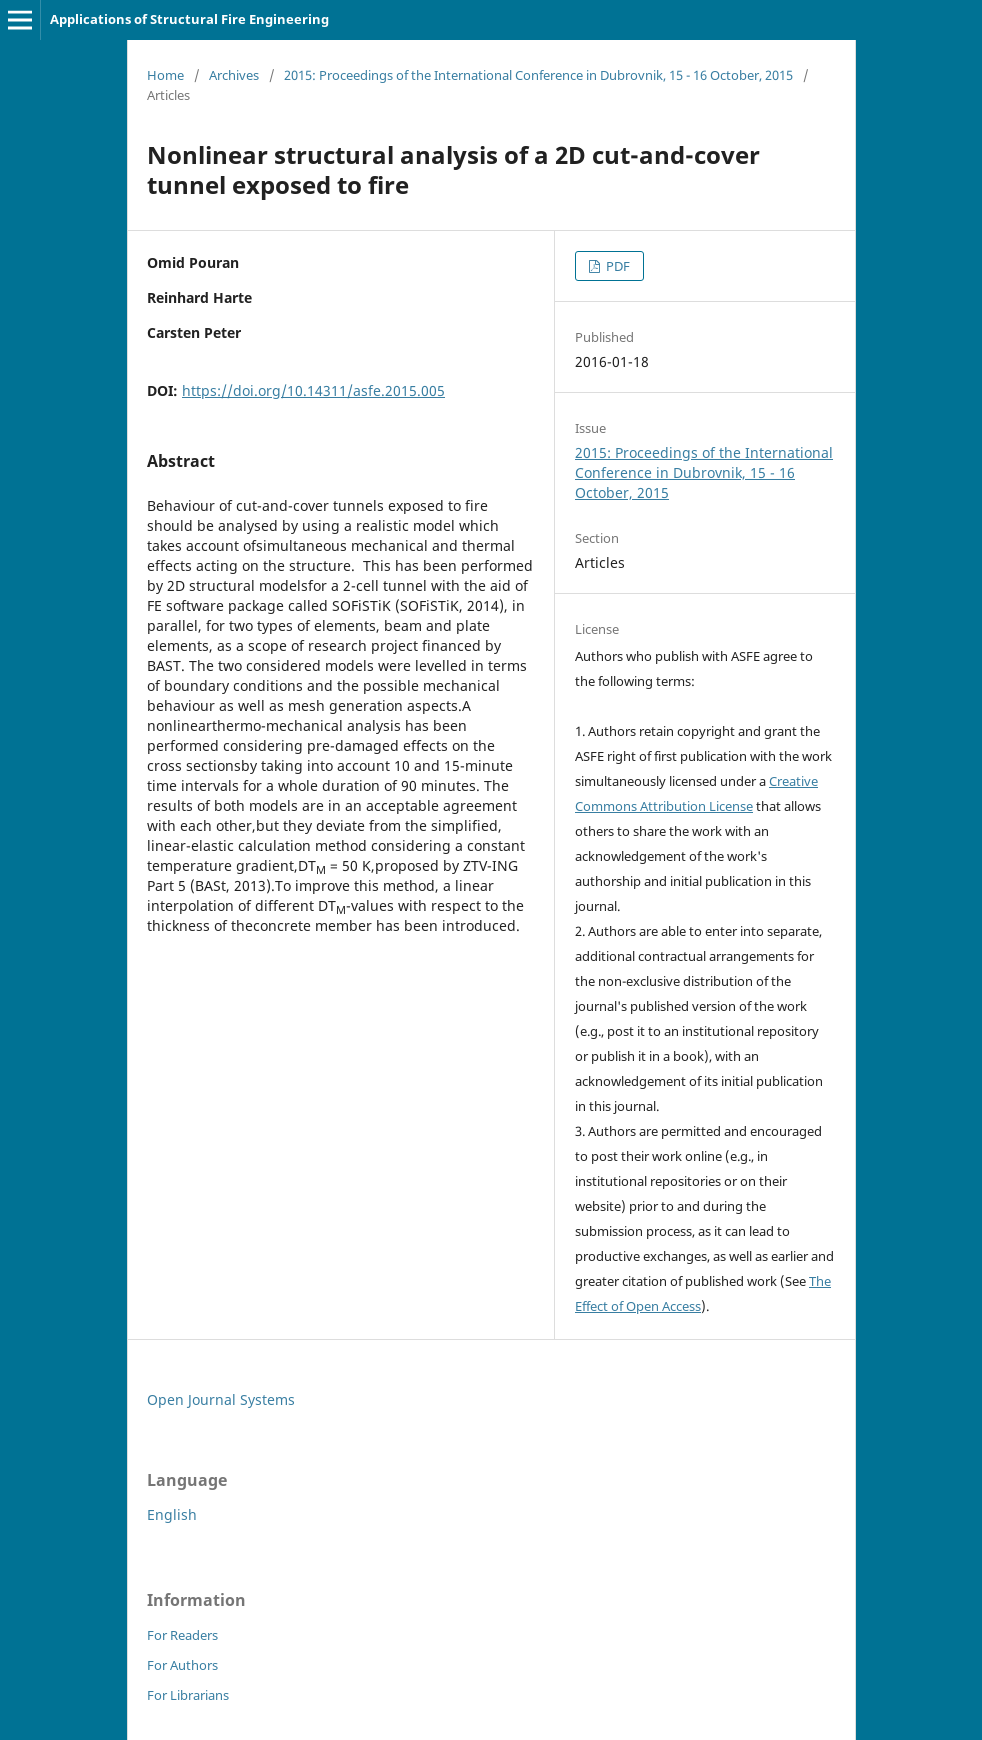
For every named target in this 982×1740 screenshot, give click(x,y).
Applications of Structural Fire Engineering (189, 19)
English (172, 1514)
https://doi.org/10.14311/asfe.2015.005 (313, 390)
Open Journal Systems (221, 1399)
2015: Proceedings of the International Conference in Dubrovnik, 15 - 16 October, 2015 (538, 75)
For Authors (182, 1665)
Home (165, 75)
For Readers (182, 1635)
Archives (234, 75)
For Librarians (188, 1695)
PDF (616, 266)
